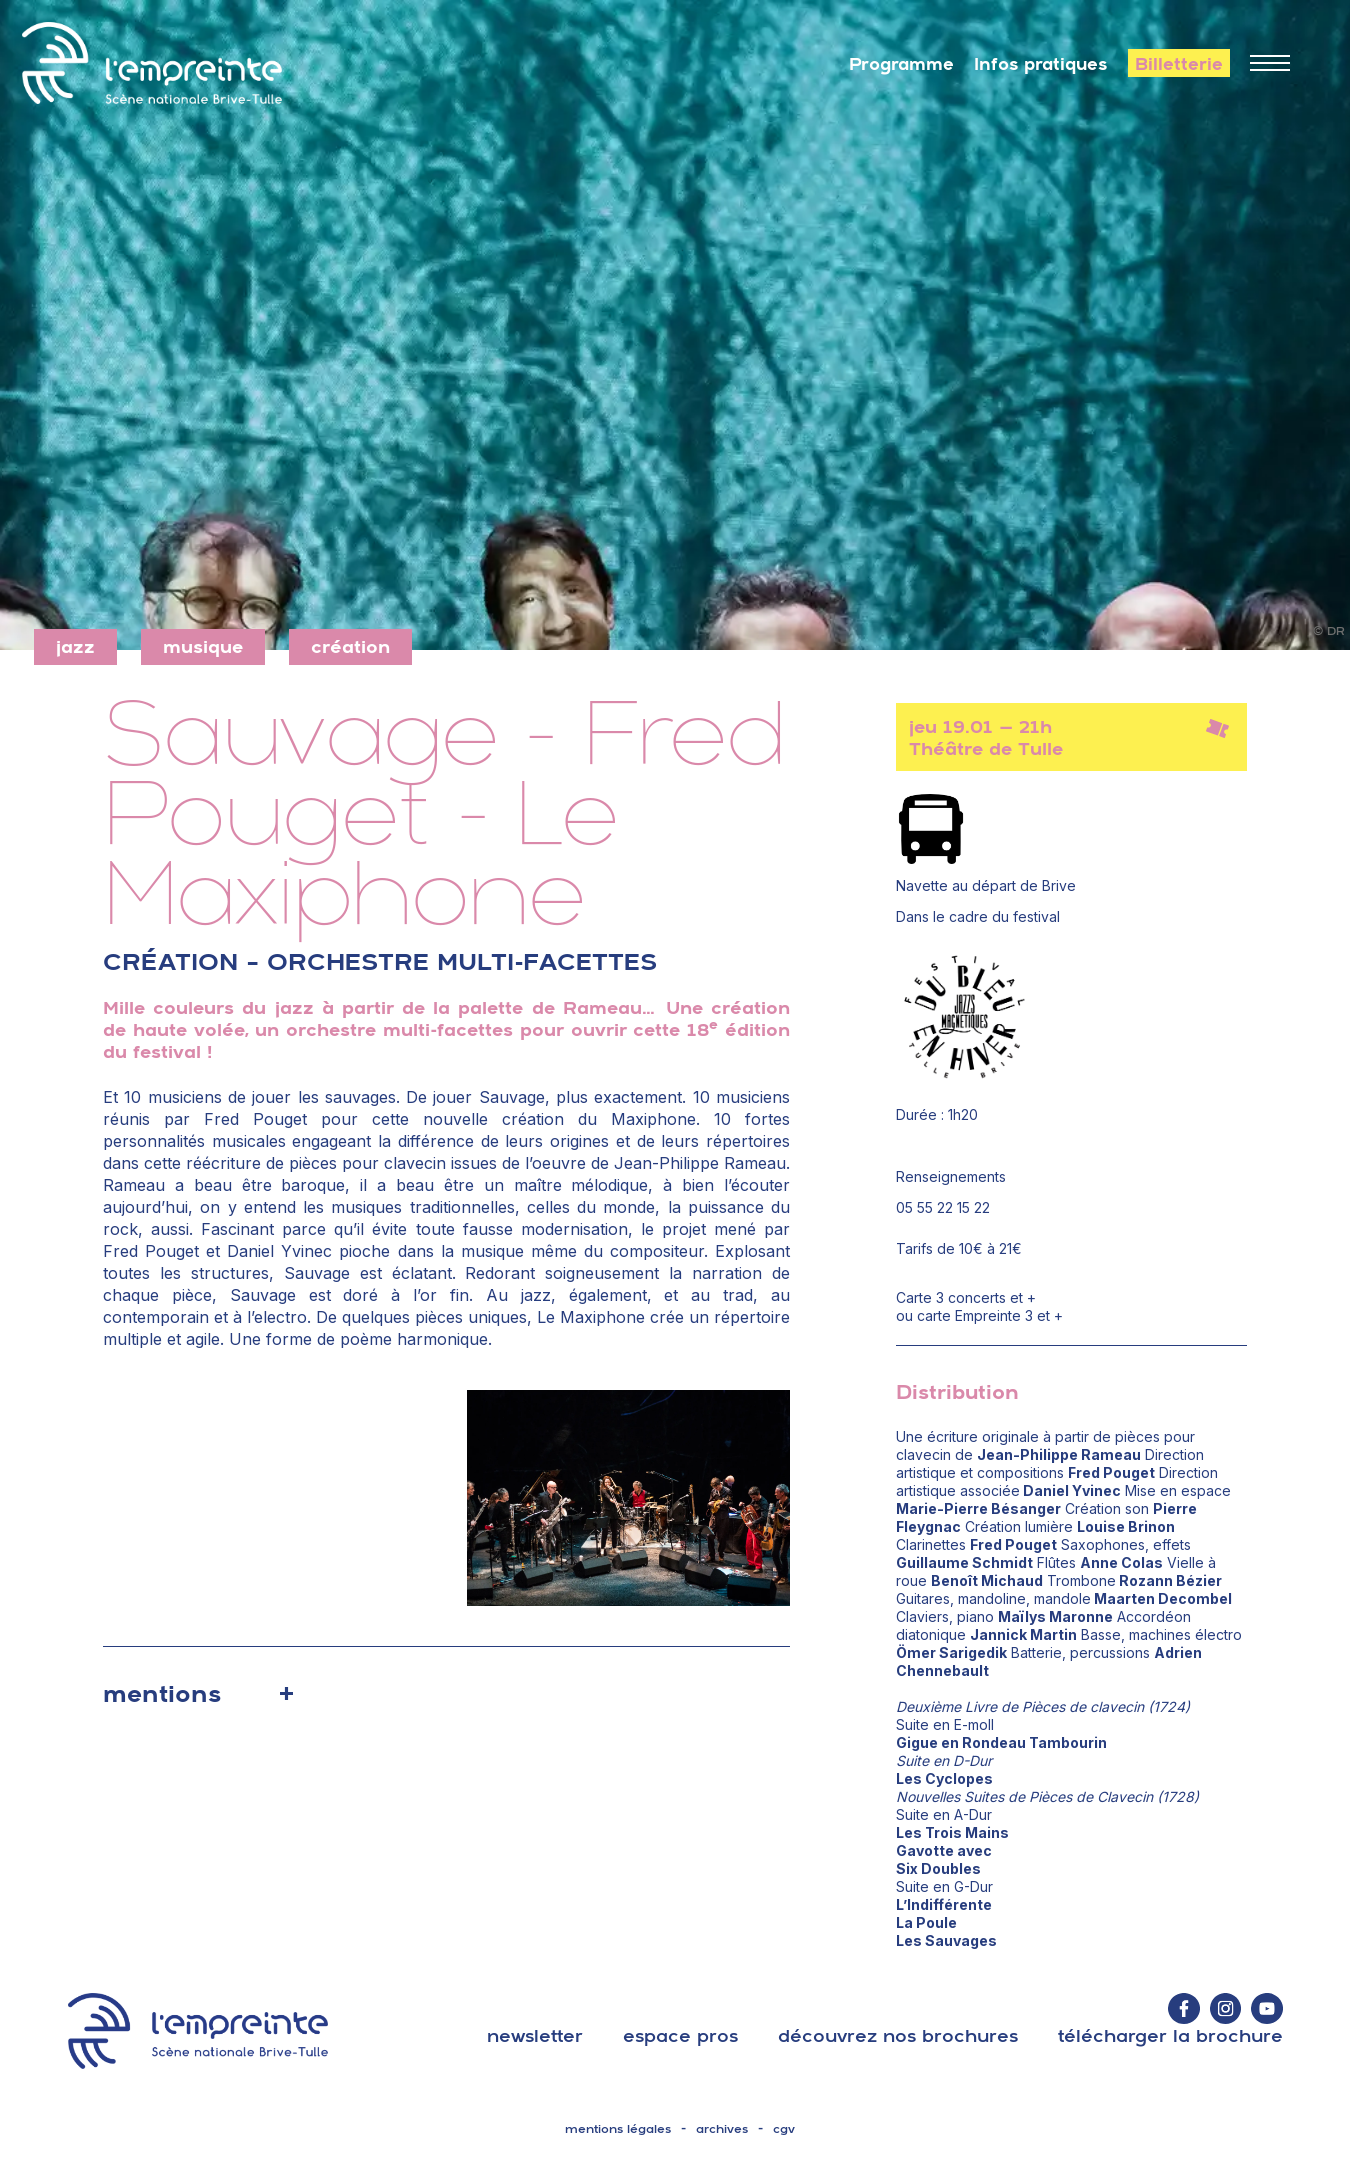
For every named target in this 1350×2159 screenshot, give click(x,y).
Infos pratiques (1041, 64)
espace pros (680, 2035)
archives (722, 2129)
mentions (162, 1693)
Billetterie (1179, 64)
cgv (784, 2129)
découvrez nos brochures (898, 2035)
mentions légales (618, 2129)
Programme (901, 64)
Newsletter (535, 2035)
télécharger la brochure (1170, 2035)
